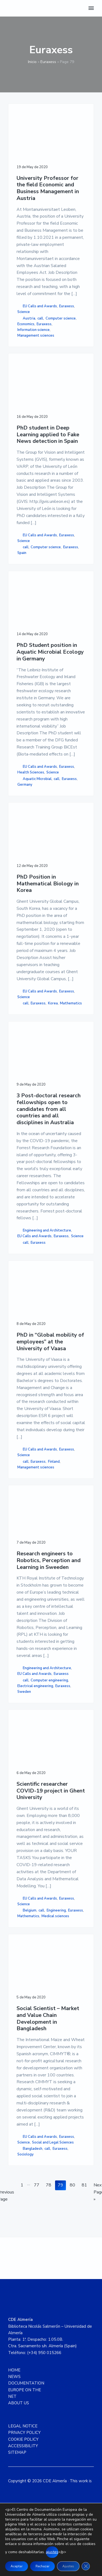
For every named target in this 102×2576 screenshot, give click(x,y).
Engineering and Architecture (47, 1237)
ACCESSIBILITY (23, 2462)
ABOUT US (18, 2419)
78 (50, 2201)
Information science (33, 329)
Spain (21, 554)
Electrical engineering (35, 1696)
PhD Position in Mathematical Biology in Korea (48, 889)
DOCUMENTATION (26, 2399)
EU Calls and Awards (40, 306)
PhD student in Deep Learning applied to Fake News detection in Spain (48, 436)
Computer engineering (49, 1690)
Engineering (56, 1923)
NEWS (14, 2393)
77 (38, 2201)
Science (23, 311)
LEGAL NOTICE (22, 2442)
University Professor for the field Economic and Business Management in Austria (48, 188)
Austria (29, 318)
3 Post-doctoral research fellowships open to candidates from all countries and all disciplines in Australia (49, 1116)
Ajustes (68, 2566)
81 (85, 2201)
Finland (54, 1470)
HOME (14, 2386)
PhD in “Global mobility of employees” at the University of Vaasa (50, 1351)
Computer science (61, 318)
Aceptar (17, 2566)
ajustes (52, 2552)
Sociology (25, 2168)
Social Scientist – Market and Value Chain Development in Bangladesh (48, 2033)
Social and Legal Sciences (53, 2156)
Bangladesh (32, 2163)
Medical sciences (55, 1928)
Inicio (32, 61)
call (40, 318)
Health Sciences (30, 775)
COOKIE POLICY (23, 2455)
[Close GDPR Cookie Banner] (86, 2566)
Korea (53, 1008)
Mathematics (71, 1008)
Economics (25, 324)
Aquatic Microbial (37, 782)
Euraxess (48, 61)
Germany (24, 788)
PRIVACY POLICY (24, 2449)
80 (73, 2201)
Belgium (29, 1923)
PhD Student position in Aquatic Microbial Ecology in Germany (50, 656)
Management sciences (35, 335)
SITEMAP (17, 2468)
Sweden (24, 1702)
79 (62, 2201)
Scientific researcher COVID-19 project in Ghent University (51, 1803)
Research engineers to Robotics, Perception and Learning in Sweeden (49, 1571)
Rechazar (42, 2566)
